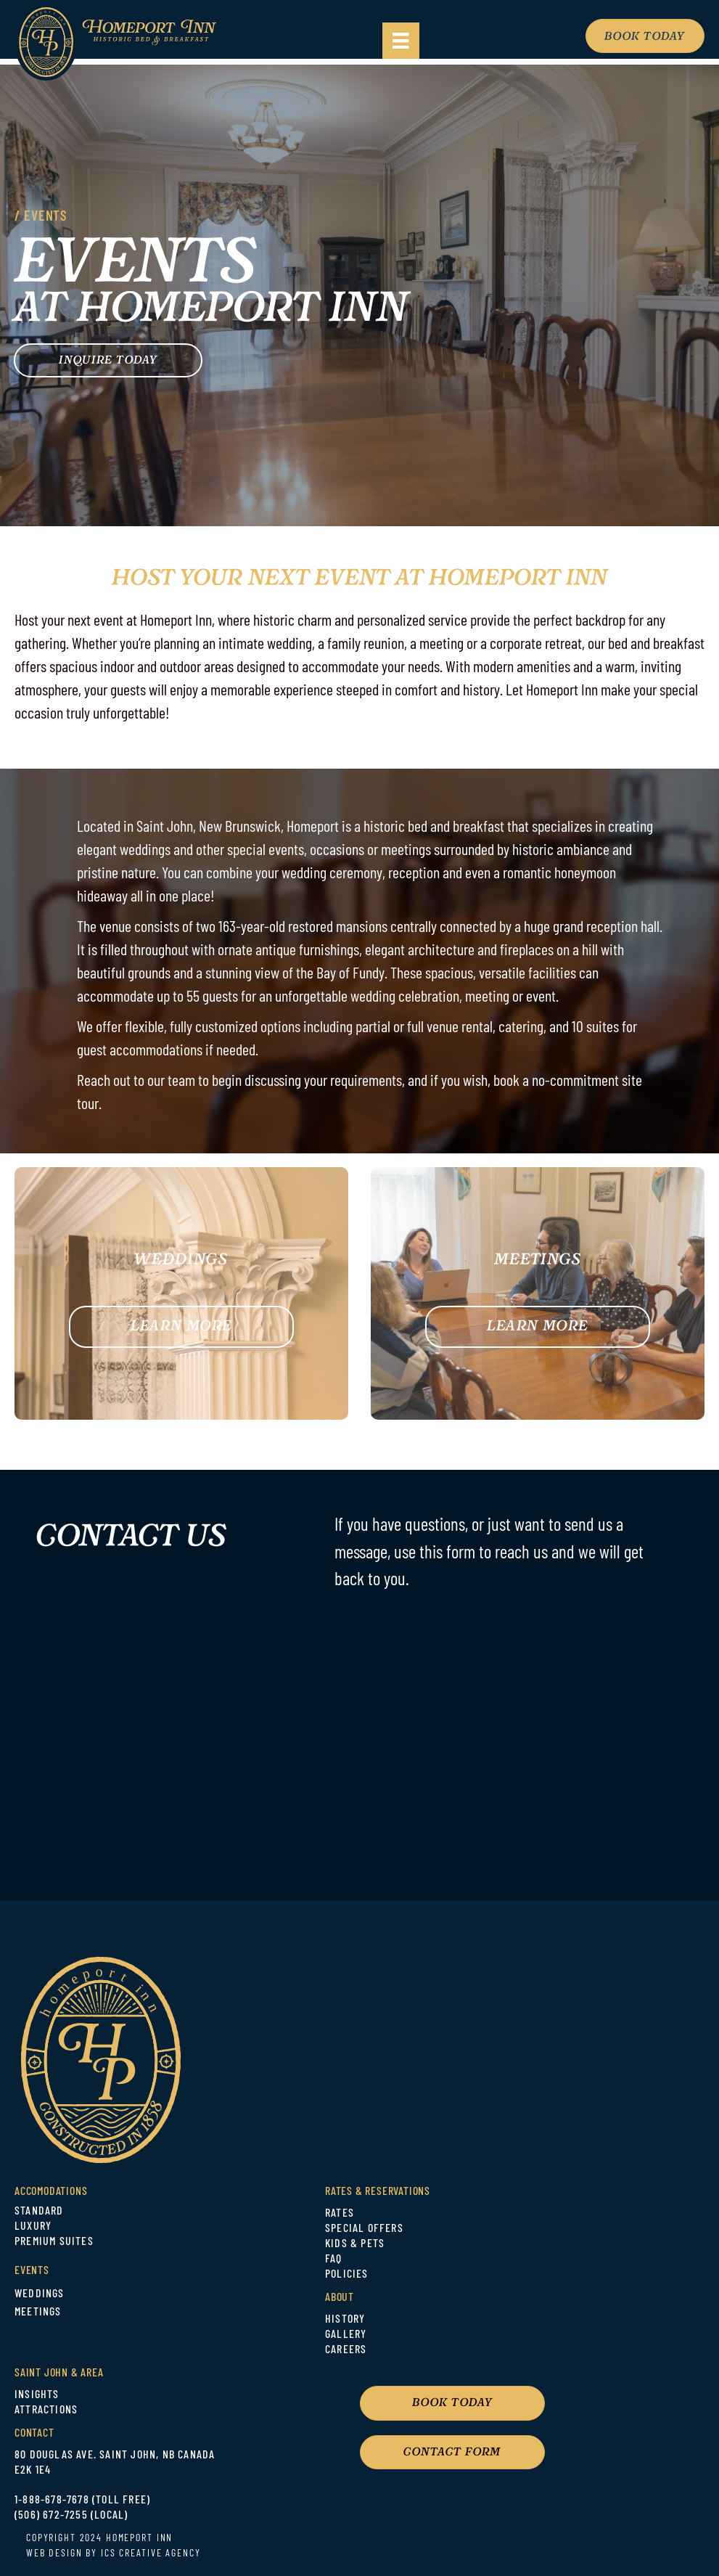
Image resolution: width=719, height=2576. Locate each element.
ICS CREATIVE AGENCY (150, 2553)
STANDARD (39, 2211)
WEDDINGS (40, 2294)
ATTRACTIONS (46, 2410)
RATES (339, 2214)
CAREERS (345, 2350)
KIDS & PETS (355, 2244)
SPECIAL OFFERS (364, 2229)
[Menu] (400, 41)
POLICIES (347, 2275)
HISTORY (345, 2320)
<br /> (385, 1729)
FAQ (333, 2259)
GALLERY (345, 2335)
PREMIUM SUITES (54, 2242)
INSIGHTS (37, 2395)
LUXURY (33, 2227)
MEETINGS (38, 2312)
